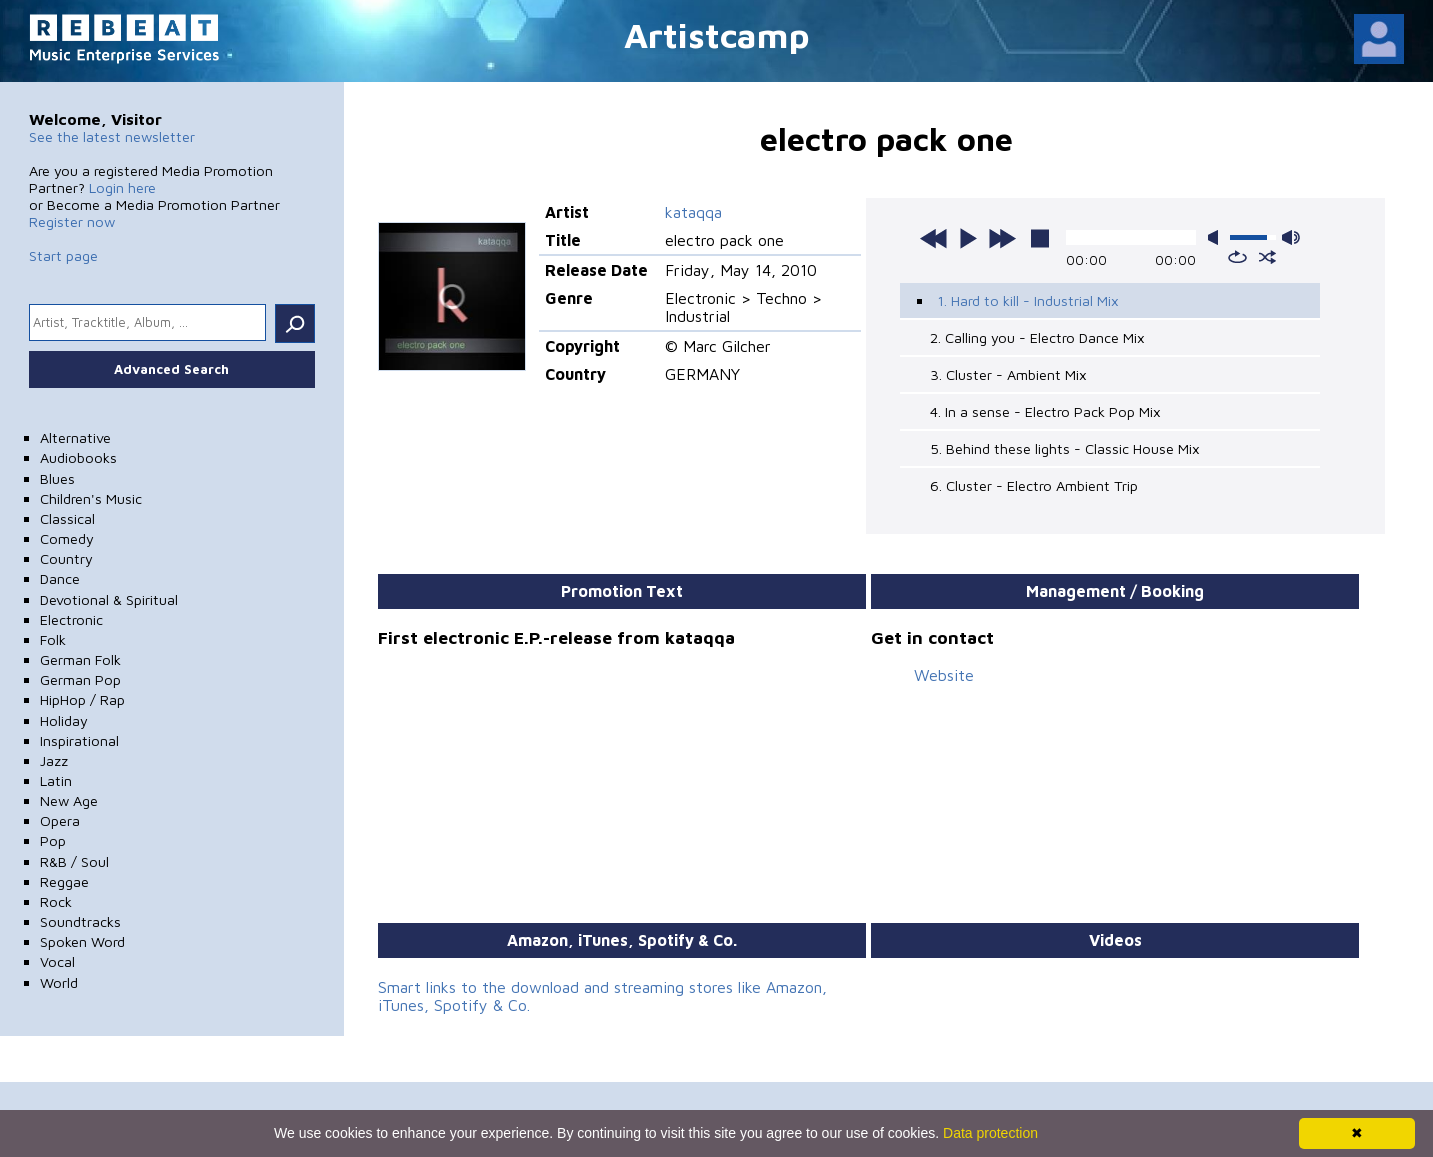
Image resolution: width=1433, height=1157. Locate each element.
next (1002, 238)
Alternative (75, 437)
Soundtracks (80, 921)
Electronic (71, 619)
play (968, 238)
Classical (67, 518)
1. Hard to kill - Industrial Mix (1028, 300)
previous (934, 238)
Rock (56, 901)
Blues (57, 478)
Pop (53, 840)
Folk (53, 639)
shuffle (1267, 257)
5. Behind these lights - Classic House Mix (1065, 448)
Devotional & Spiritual (109, 599)
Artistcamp (717, 34)
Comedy (67, 538)
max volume (1291, 237)
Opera (60, 820)
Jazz (54, 760)
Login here (122, 187)
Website (944, 675)
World (59, 982)
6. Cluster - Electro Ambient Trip (1034, 485)
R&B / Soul (74, 861)
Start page (63, 255)
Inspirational (79, 740)
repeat (1237, 257)
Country (66, 558)
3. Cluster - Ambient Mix (1008, 374)
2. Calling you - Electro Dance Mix (1037, 337)
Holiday (64, 720)
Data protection (990, 1133)
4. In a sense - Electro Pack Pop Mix (1045, 411)
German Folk (80, 659)
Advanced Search (171, 369)
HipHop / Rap (82, 699)
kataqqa (693, 212)
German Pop (80, 679)
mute (1217, 237)
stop (1040, 238)
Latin (56, 780)
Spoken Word (82, 941)
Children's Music (91, 498)
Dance (60, 578)
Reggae (64, 881)
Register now (72, 221)
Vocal (57, 961)
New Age (69, 800)
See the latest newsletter (112, 136)
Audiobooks (78, 457)
